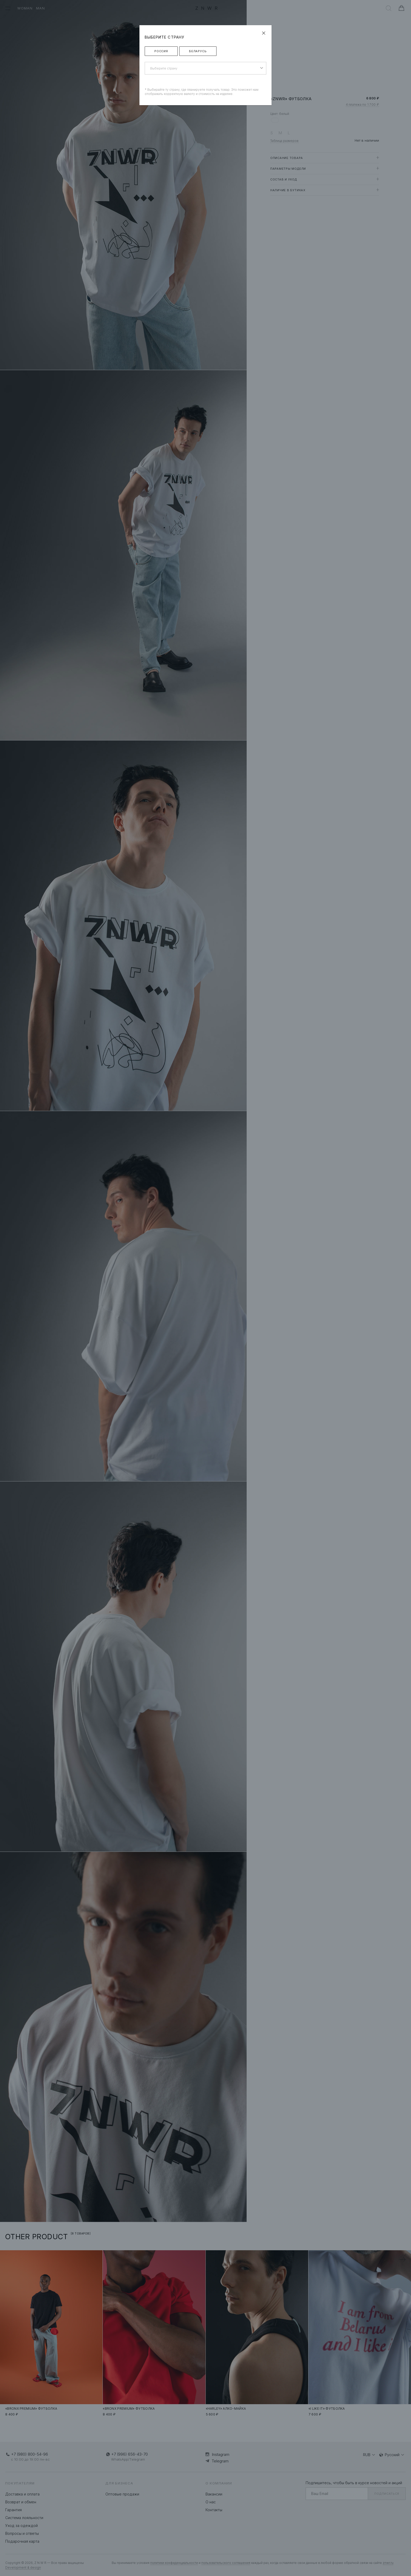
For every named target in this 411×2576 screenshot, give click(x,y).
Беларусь (198, 51)
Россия (161, 51)
